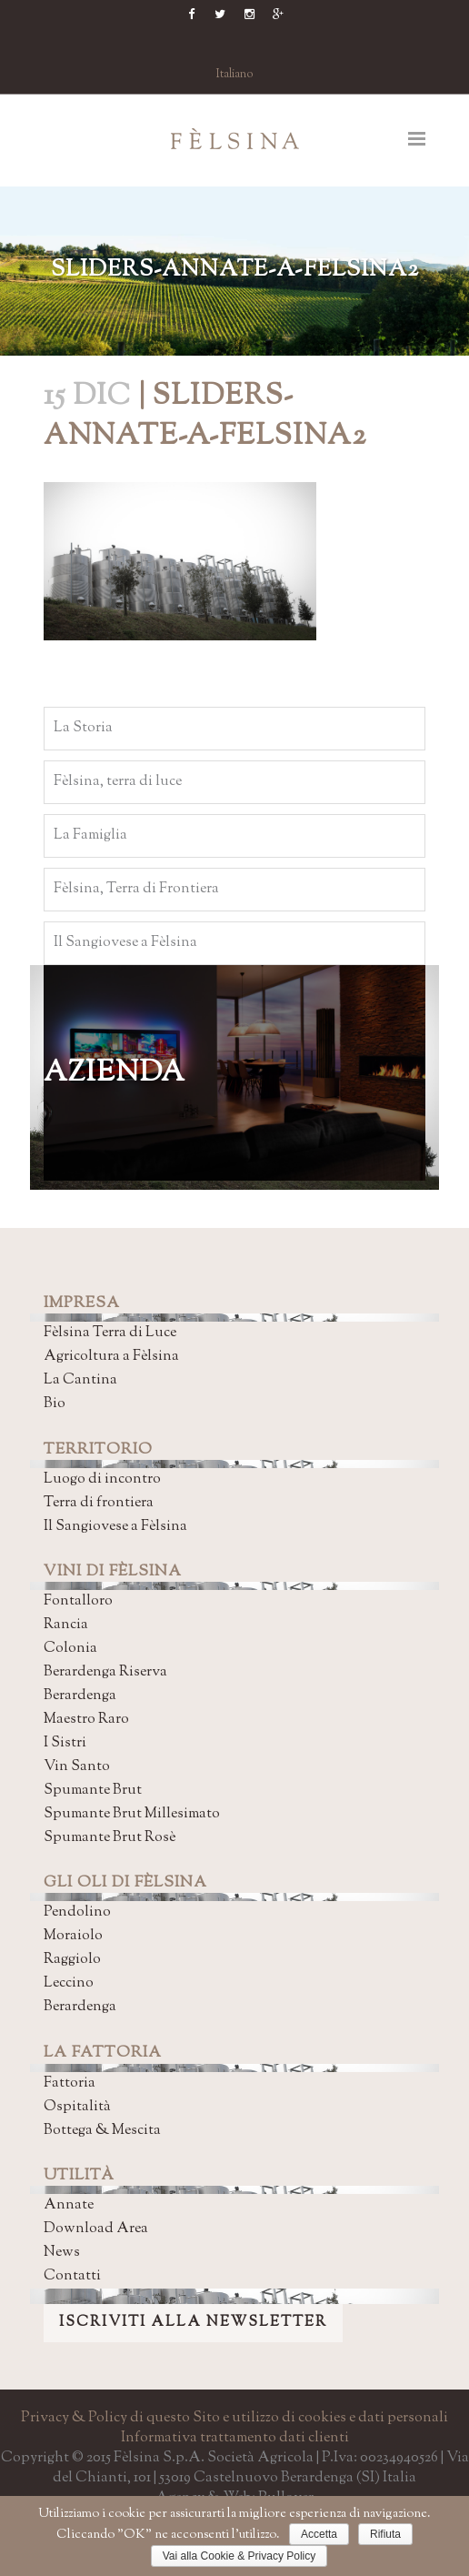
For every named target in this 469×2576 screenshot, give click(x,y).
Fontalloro (78, 1601)
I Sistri (65, 1743)
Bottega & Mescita (102, 2130)
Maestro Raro (86, 1719)
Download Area (96, 2229)
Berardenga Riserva (105, 1672)
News (62, 2252)
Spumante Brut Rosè (109, 1837)
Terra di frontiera (99, 1503)
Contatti (72, 2276)
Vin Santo (77, 1766)
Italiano (235, 74)
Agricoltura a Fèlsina (111, 1356)
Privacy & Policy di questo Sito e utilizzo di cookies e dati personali (234, 2418)
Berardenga (80, 1695)
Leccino (69, 1983)
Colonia (70, 1648)
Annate (69, 2205)
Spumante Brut (93, 1790)
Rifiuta (385, 2534)
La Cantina (80, 1380)
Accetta (319, 2534)
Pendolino (77, 1912)
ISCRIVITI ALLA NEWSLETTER (193, 2322)
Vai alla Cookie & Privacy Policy (239, 2556)
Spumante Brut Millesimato (132, 1814)
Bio (54, 1404)
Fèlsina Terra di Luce (110, 1333)
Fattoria (69, 2083)
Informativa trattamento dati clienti (235, 2438)
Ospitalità (77, 2107)
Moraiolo (73, 1936)
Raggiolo (72, 1959)
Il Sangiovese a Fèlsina (115, 1526)
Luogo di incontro (102, 1479)
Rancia (66, 1625)
